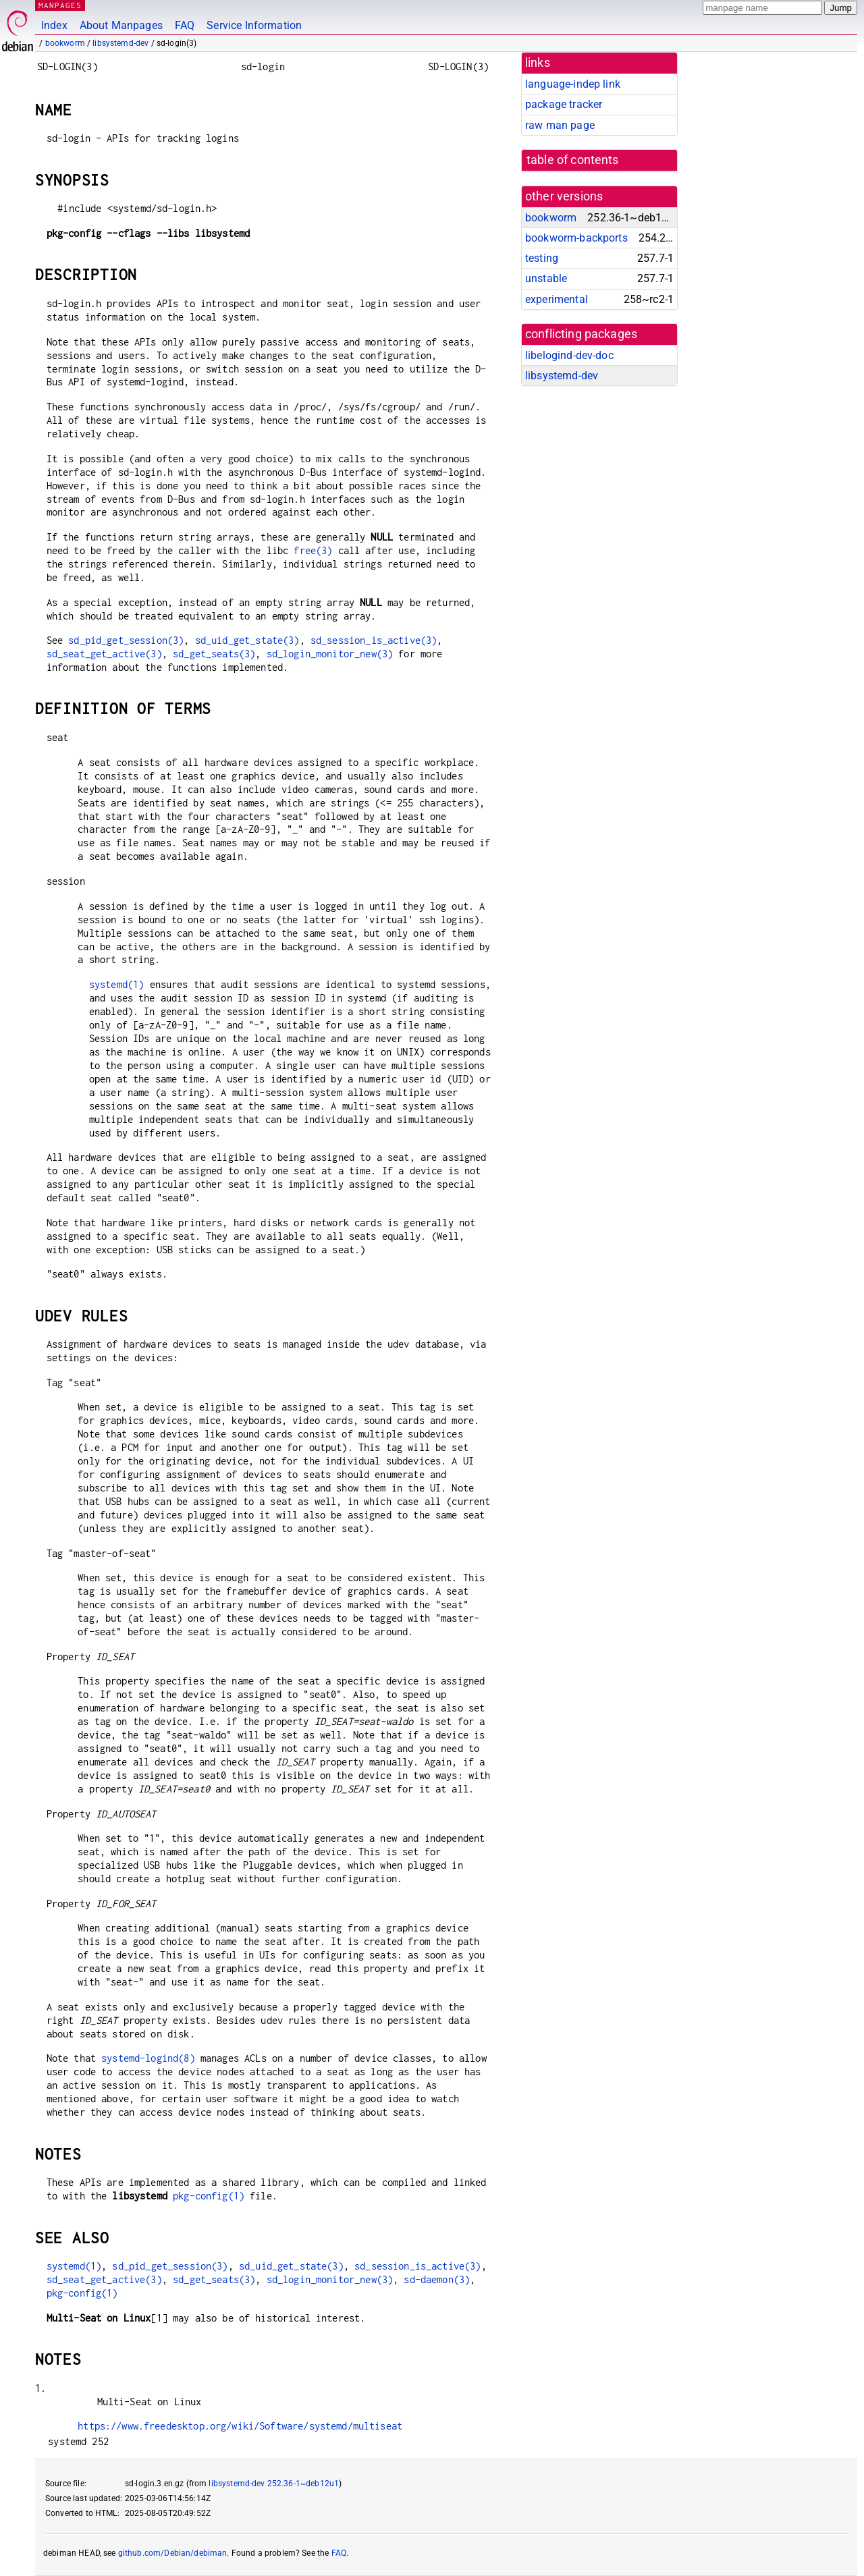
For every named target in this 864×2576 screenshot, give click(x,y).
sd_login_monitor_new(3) (330, 653)
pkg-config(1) (208, 2195)
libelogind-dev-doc (569, 355)
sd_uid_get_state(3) (247, 640)
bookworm (65, 43)
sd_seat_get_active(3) (104, 653)
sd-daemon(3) (437, 2279)
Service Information (254, 25)
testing (541, 258)
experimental (556, 299)
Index (54, 25)
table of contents (572, 160)
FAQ (184, 25)
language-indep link (572, 84)
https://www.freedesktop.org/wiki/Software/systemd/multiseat (240, 2426)
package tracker (563, 104)
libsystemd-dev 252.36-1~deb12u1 (274, 2483)
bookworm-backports (576, 237)
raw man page (560, 125)
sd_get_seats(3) (214, 653)
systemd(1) (116, 984)
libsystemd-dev (120, 43)
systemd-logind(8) (148, 2058)
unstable (546, 278)
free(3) (313, 550)
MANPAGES (60, 5)
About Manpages (121, 25)
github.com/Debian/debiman (172, 2553)
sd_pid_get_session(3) (126, 640)
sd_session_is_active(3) (373, 640)
